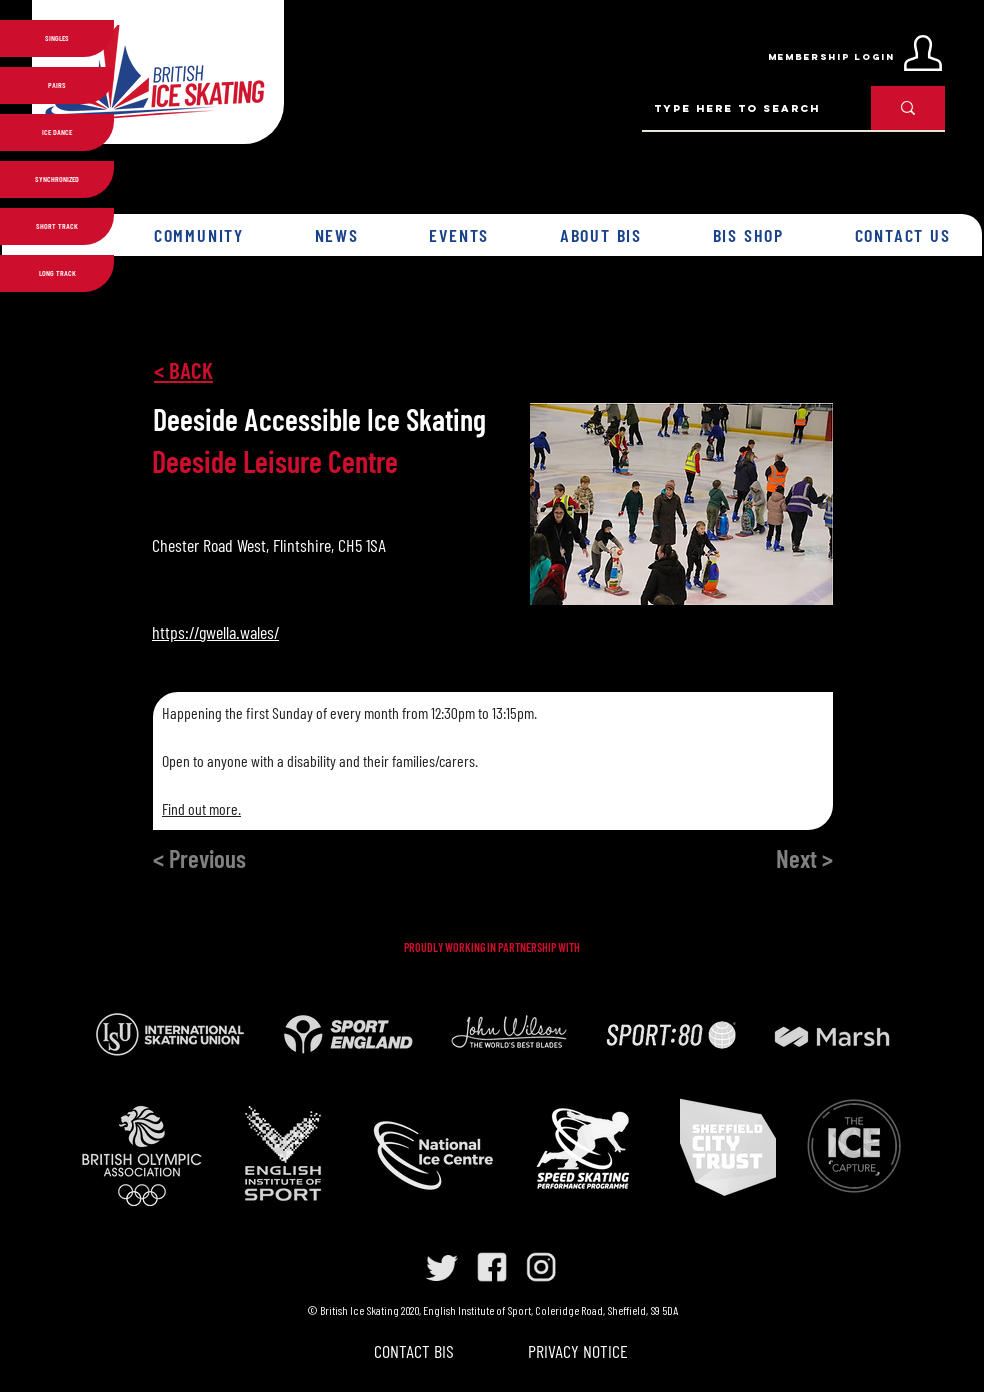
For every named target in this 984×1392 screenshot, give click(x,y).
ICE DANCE (57, 132)
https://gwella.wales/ (215, 632)
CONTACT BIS (414, 1351)
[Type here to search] (741, 108)
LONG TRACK (57, 273)
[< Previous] (234, 858)
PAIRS (57, 85)
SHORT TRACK (57, 226)
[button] (199, 235)
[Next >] (765, 858)
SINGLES (57, 38)
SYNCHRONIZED (57, 179)
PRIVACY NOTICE (578, 1351)
